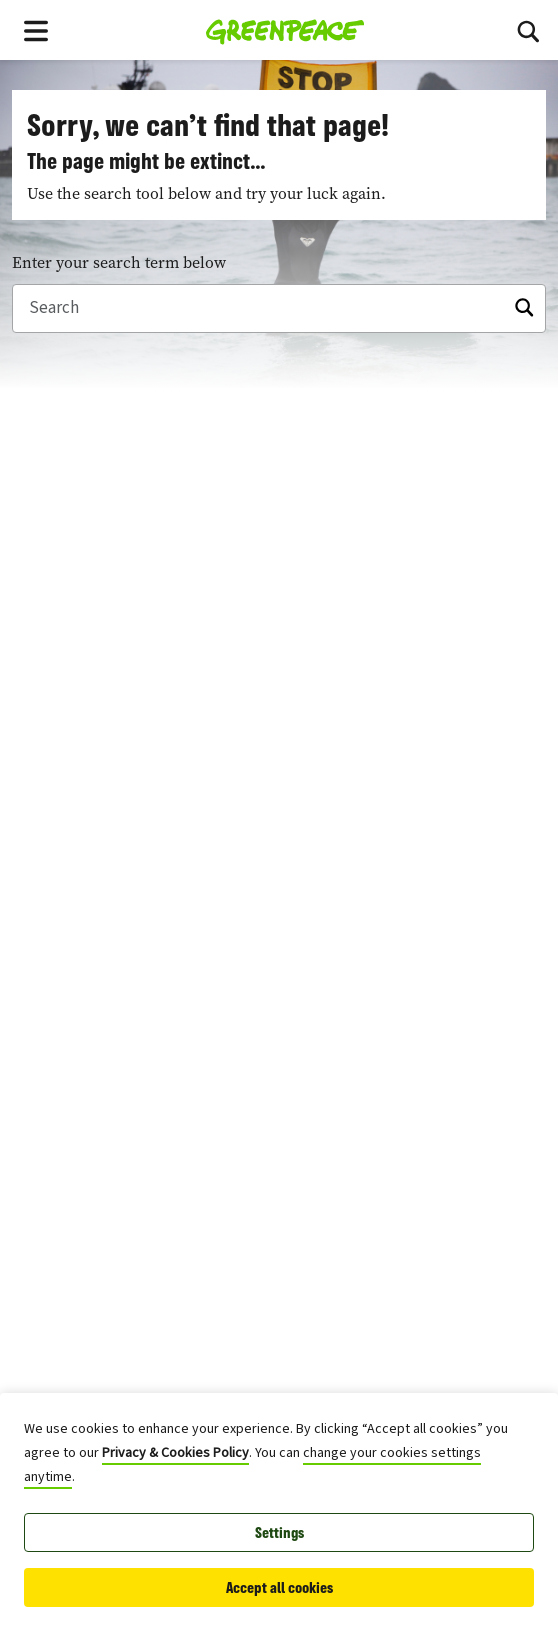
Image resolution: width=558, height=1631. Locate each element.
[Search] (279, 309)
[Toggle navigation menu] (36, 30)
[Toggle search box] (528, 30)
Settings (279, 1532)
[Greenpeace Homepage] (285, 30)
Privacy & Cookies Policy (175, 1453)
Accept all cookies (279, 1587)
